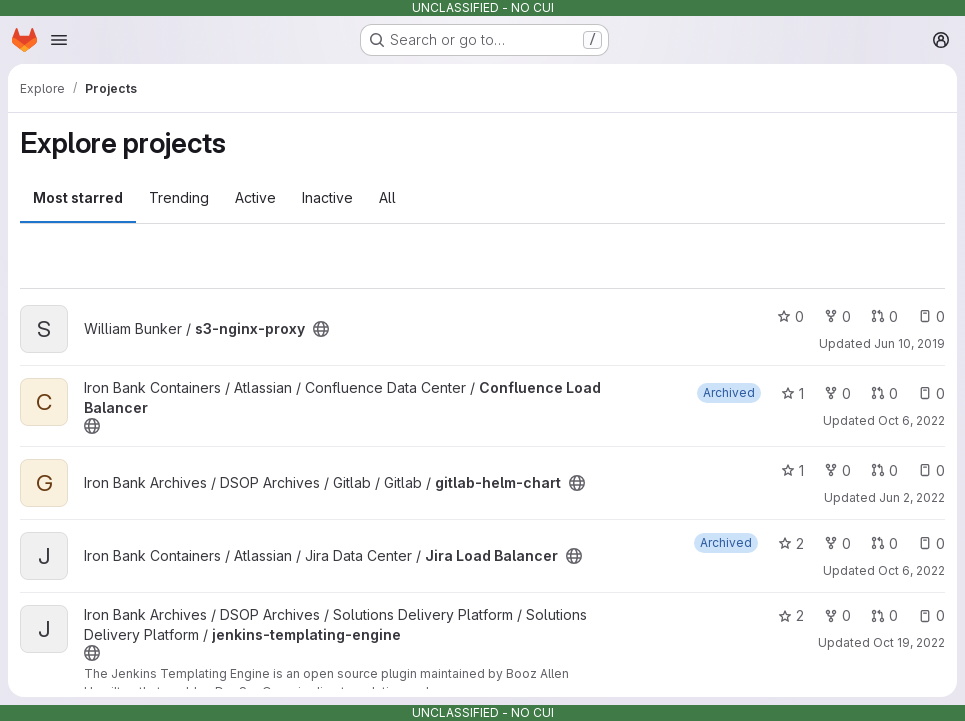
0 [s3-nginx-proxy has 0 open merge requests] (884, 316)
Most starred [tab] (78, 197)
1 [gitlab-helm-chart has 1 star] (792, 470)
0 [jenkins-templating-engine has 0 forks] (837, 615)
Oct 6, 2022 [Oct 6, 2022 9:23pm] (911, 420)
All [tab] (387, 197)
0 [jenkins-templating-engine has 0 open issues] (931, 615)
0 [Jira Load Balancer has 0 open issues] (931, 543)
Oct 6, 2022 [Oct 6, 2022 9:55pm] (911, 570)
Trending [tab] (179, 197)
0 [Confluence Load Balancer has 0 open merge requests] (884, 393)
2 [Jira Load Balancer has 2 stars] (791, 543)
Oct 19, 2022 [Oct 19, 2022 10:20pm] (909, 642)
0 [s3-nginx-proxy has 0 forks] (837, 316)
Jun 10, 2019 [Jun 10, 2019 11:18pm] (909, 343)
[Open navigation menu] (59, 40)
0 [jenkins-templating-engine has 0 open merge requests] (884, 615)
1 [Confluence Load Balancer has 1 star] (792, 393)
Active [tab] (255, 197)
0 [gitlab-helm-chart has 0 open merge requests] (884, 470)
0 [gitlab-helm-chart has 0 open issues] (931, 470)
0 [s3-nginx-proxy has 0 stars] (790, 316)
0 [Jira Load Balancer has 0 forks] (837, 543)
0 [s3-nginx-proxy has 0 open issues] (931, 316)
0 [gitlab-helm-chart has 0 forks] (837, 470)
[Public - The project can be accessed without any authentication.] (321, 329)
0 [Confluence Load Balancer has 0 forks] (837, 393)
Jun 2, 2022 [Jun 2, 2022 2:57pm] (912, 497)
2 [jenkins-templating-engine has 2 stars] (791, 615)
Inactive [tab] (327, 197)
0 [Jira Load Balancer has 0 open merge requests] (884, 543)
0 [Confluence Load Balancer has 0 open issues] (931, 393)
